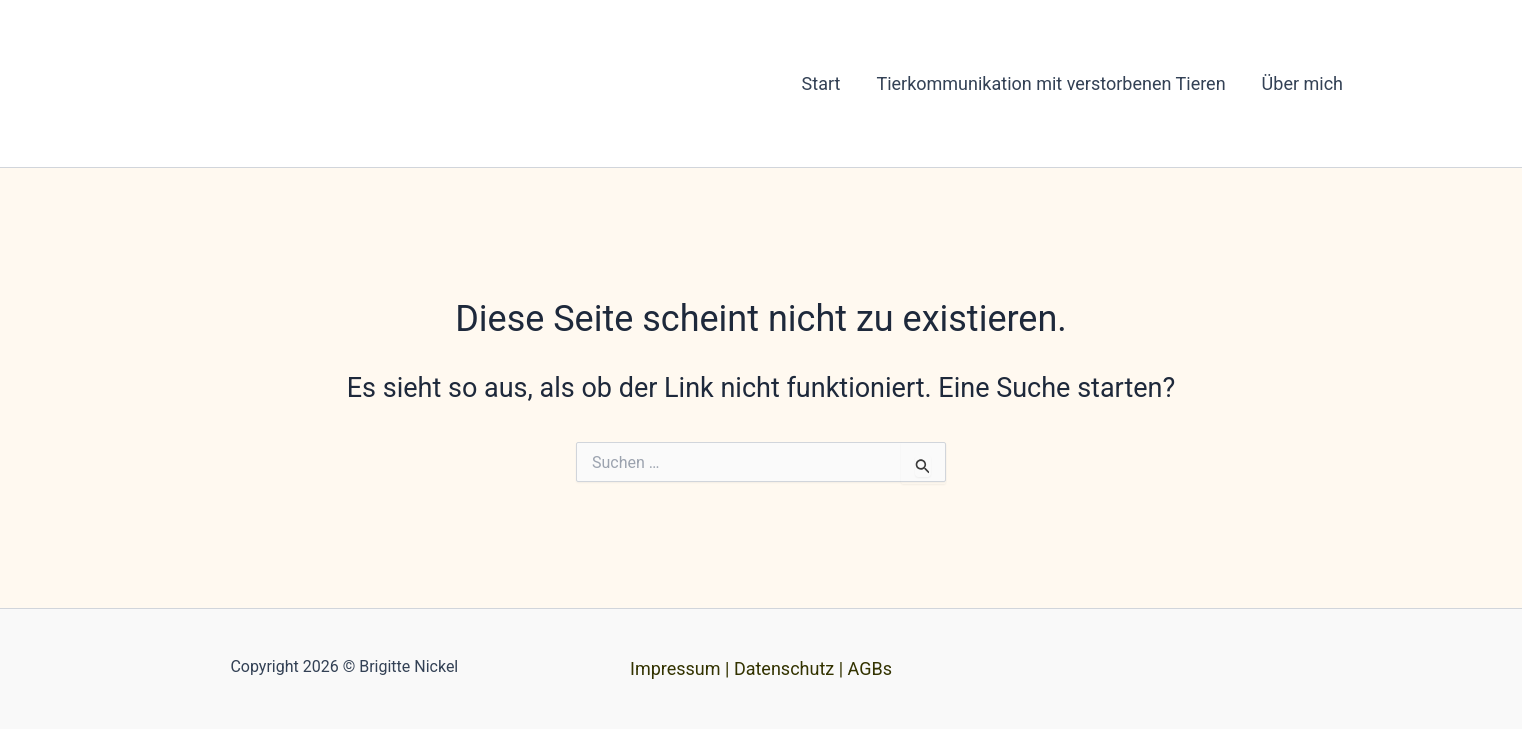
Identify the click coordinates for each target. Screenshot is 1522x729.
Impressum (675, 668)
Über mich (1302, 83)
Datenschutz (784, 668)
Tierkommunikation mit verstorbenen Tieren (1050, 83)
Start (821, 83)
